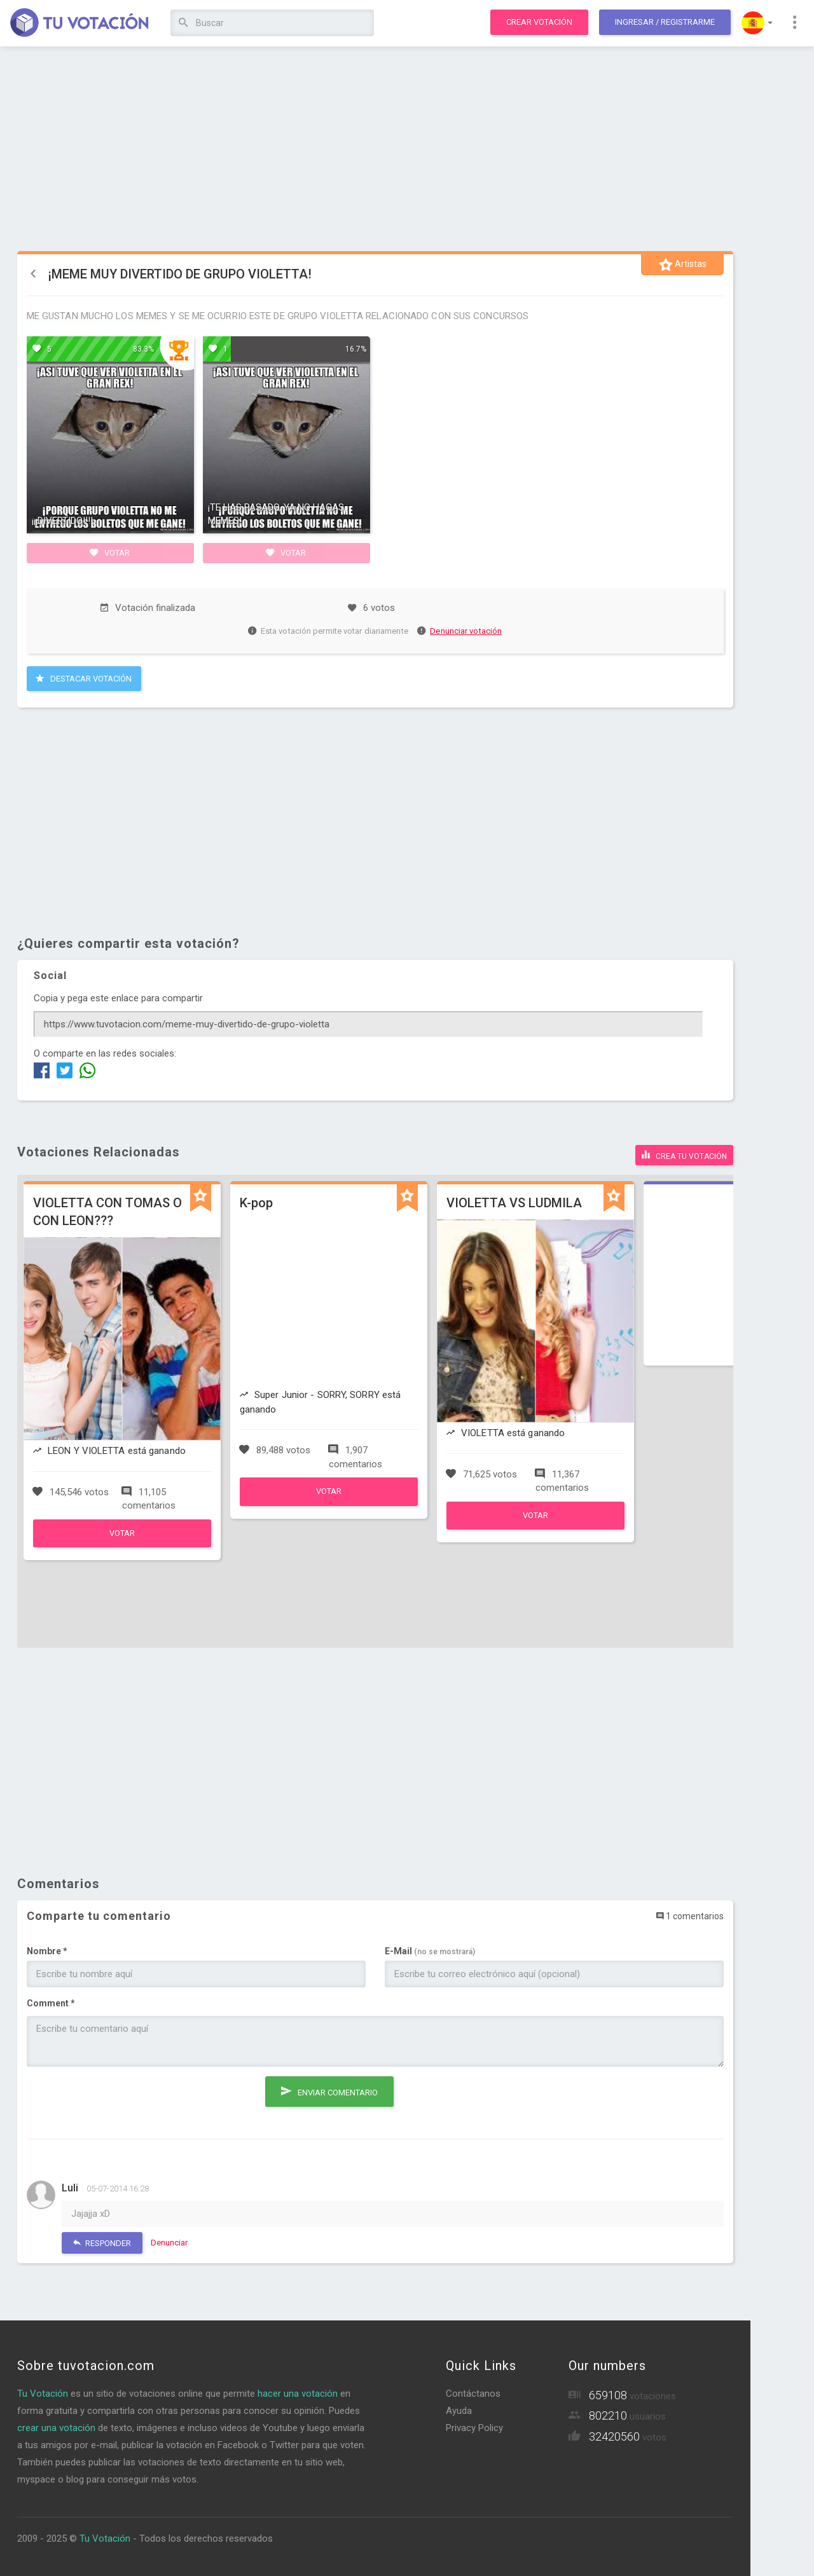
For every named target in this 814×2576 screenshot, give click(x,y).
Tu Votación (42, 2393)
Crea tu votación (684, 1154)
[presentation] (123, 2101)
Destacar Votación (84, 678)
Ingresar (665, 22)
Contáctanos (473, 2393)
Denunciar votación (460, 631)
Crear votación (539, 22)
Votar (110, 552)
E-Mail (430, 1951)
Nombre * (47, 1951)
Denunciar (169, 2242)
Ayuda (459, 2410)
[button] (757, 22)
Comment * (51, 2003)
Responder (102, 2242)
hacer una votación (298, 2393)
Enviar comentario (329, 2091)
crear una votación (56, 2428)
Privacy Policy (474, 2428)
